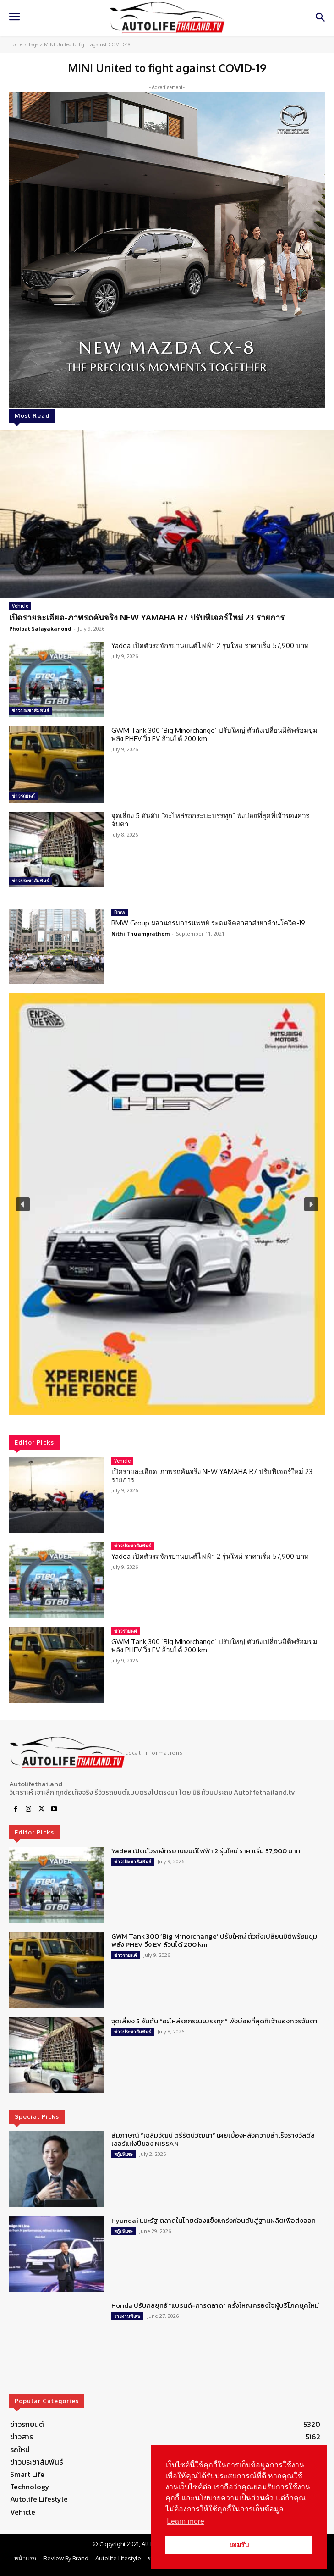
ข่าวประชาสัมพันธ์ (30, 710)
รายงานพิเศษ (127, 2316)
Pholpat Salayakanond (40, 628)
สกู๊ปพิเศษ (123, 2154)
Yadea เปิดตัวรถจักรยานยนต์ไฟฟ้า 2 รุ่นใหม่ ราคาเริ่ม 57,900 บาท (210, 645)
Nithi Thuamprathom (140, 933)
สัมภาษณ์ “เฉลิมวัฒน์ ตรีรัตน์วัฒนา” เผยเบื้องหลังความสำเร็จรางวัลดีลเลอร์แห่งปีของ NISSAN (213, 2139)
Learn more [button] (185, 2521)
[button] (167, 1204)
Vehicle (20, 606)
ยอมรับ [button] (239, 2544)
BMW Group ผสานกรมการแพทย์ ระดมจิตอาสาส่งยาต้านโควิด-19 (208, 923)
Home (15, 44)
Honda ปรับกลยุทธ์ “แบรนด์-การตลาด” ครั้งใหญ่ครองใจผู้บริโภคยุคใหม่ (215, 2305)
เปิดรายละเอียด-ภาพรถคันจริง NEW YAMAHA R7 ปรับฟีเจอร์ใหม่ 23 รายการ (147, 617)
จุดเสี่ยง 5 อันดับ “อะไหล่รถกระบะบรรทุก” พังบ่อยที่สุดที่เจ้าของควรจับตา (210, 819)
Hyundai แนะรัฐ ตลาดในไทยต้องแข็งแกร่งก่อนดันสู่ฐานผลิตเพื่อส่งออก (213, 2220)
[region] (167, 1204)
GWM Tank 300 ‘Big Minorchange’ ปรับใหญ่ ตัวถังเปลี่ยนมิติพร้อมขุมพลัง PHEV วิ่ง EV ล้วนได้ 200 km (214, 734)
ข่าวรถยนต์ (23, 795)
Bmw (119, 912)
